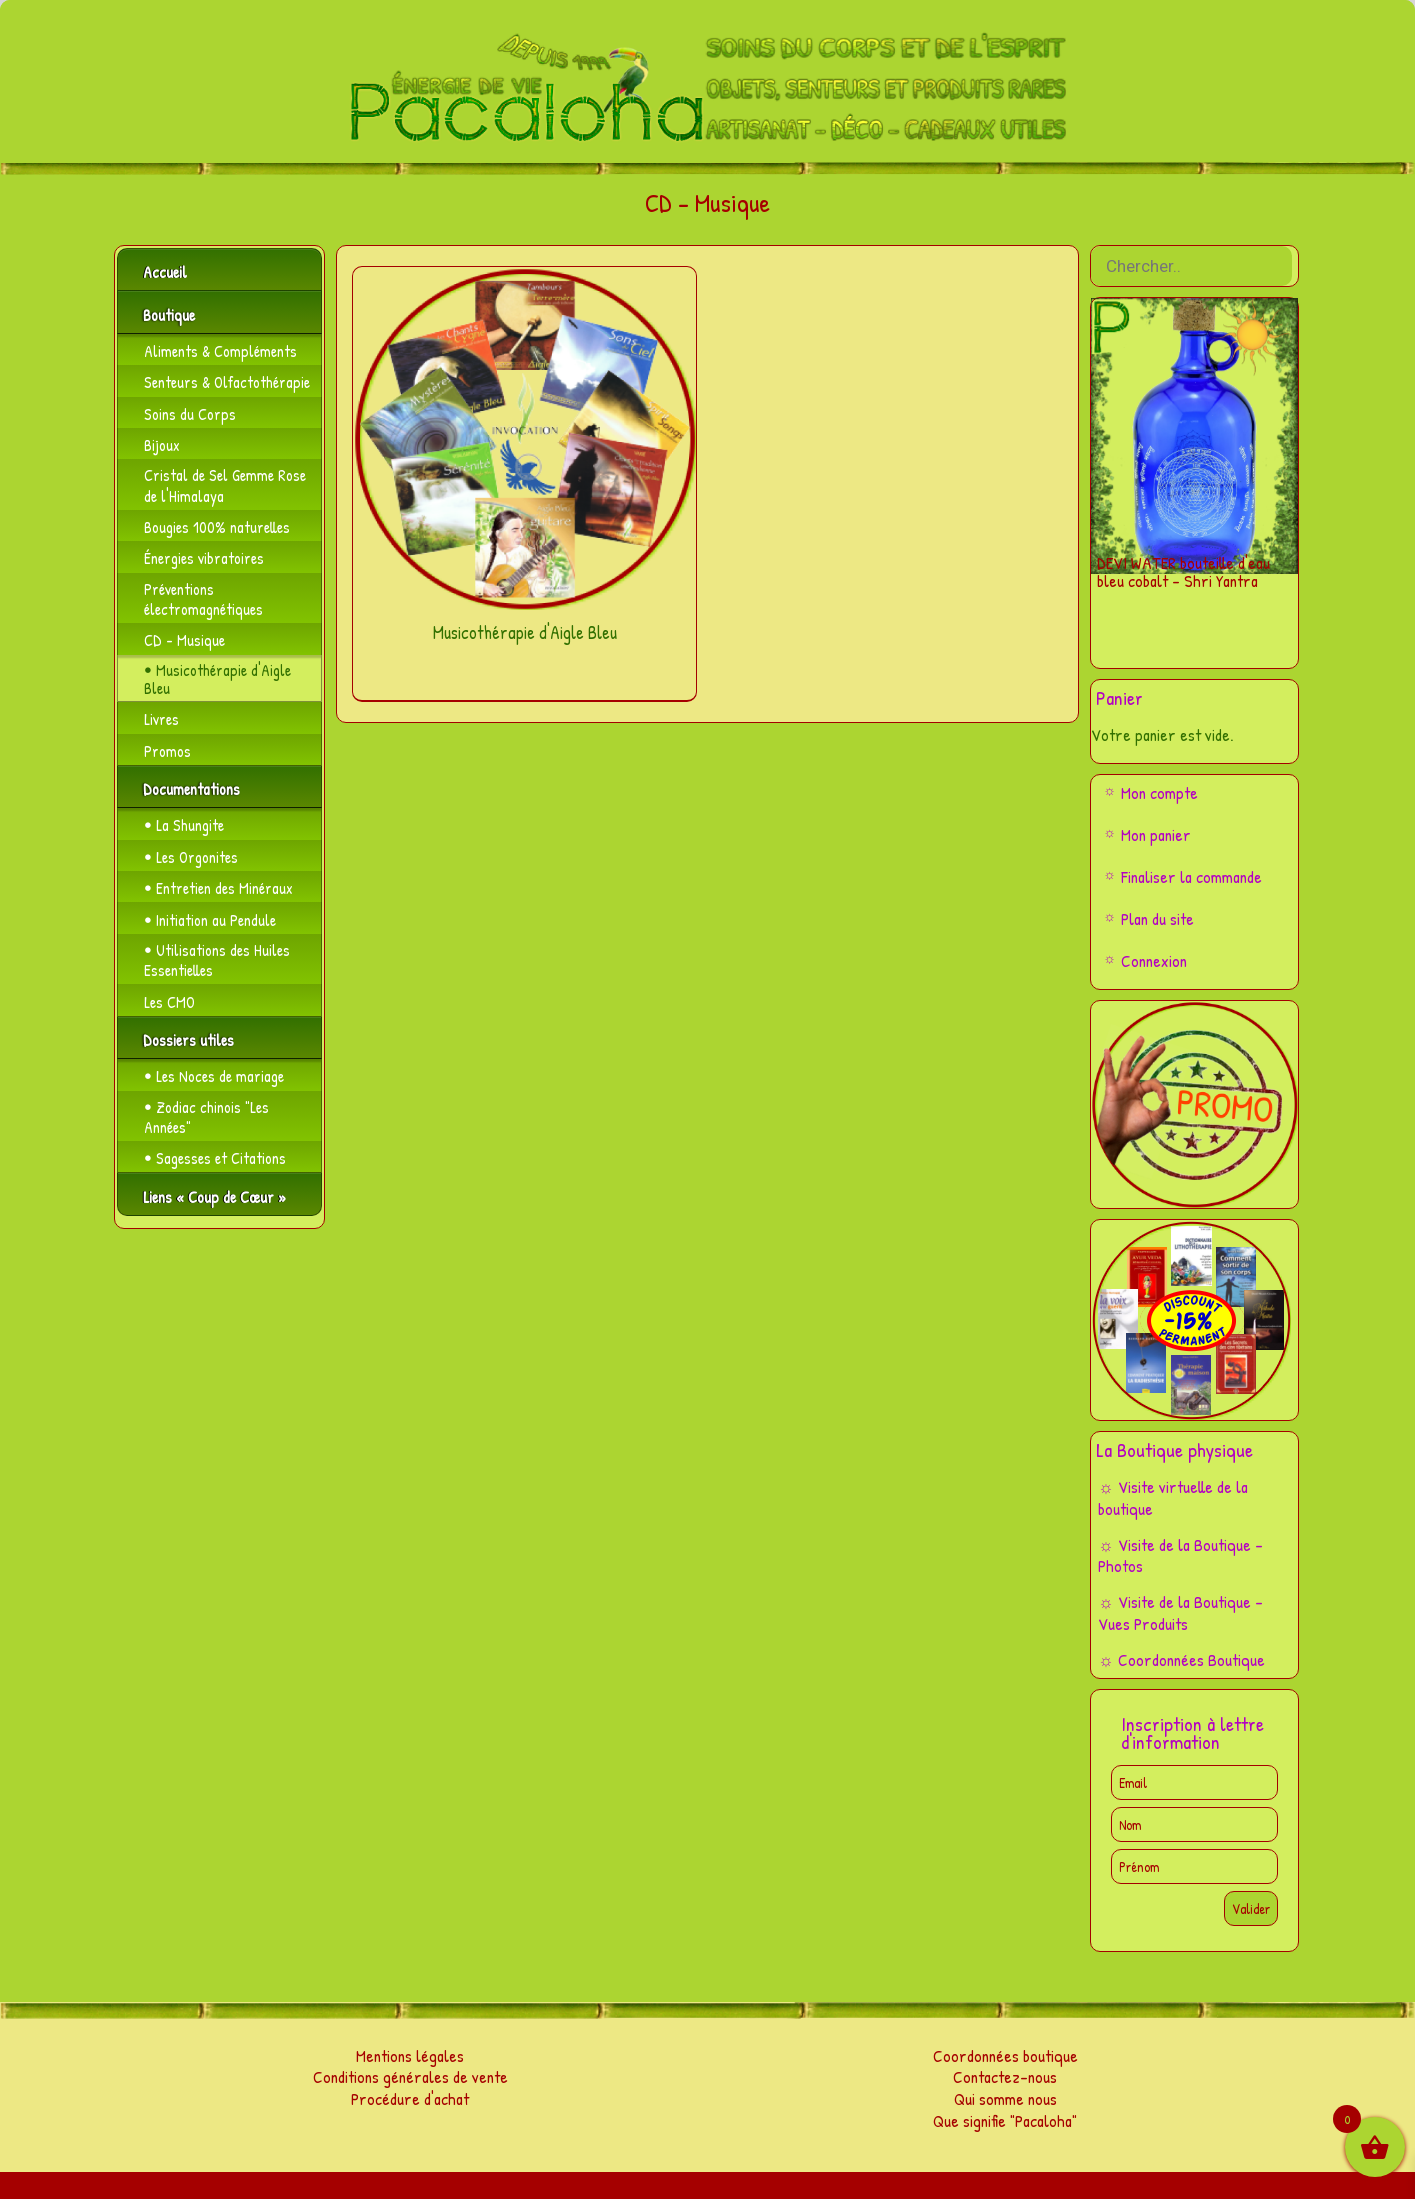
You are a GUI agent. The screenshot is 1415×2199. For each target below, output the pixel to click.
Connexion (1154, 960)
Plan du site (1157, 918)
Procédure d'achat (410, 2098)
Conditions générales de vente (410, 2076)
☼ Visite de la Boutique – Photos (1180, 1555)
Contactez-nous (1005, 2076)
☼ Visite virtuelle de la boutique (1173, 1497)
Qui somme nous (1005, 2098)
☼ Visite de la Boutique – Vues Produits (1180, 1612)
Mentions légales (410, 2055)
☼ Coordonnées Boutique (1181, 1659)
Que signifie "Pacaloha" (1005, 2120)
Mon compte (1159, 792)
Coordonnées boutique (1005, 2055)
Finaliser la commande (1191, 876)
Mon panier (1156, 834)
